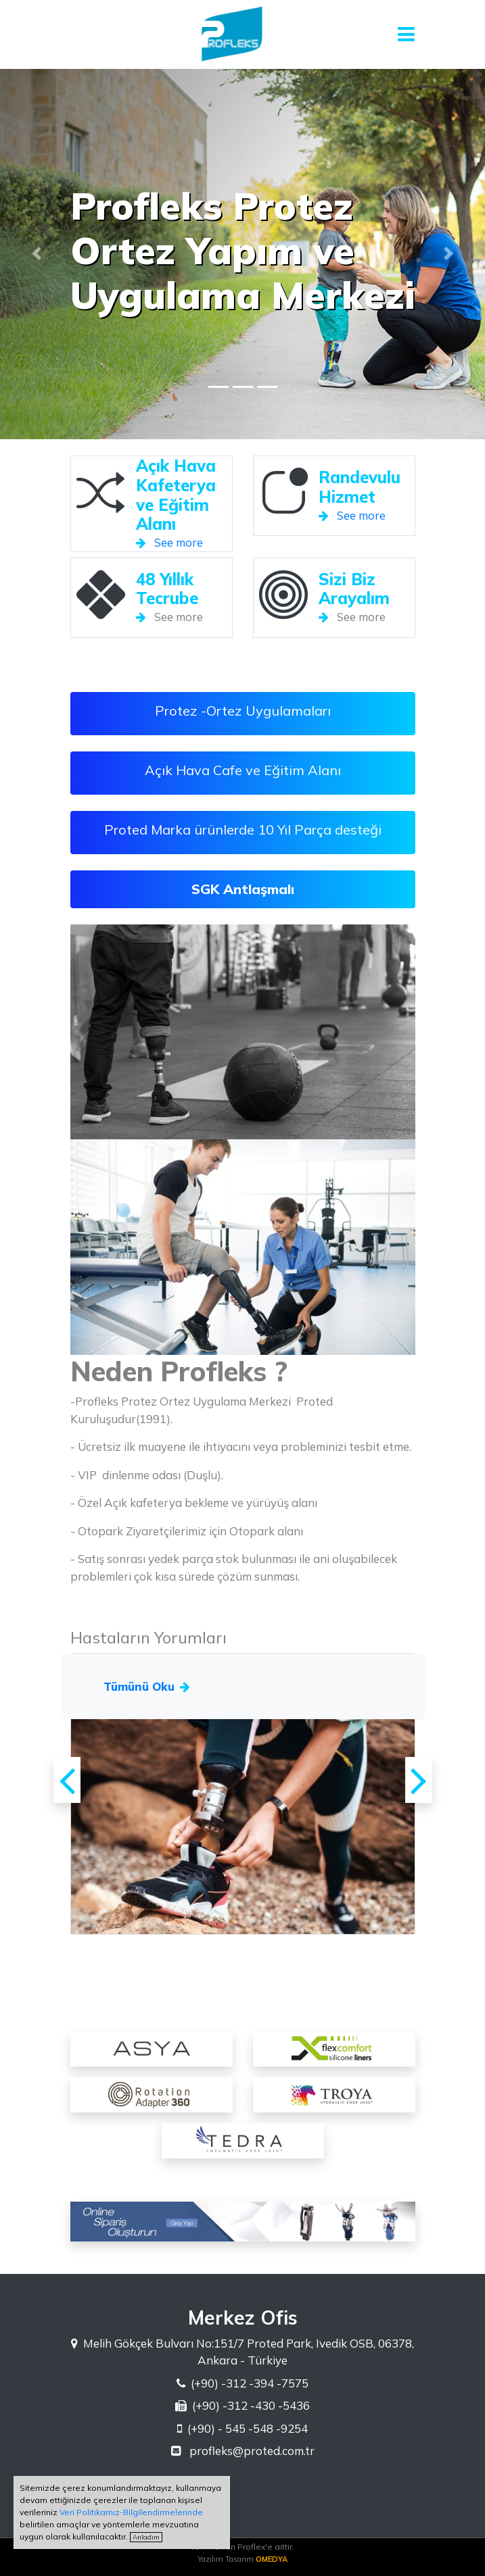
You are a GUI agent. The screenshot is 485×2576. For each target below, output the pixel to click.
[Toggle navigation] (406, 34)
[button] (36, 253)
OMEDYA (271, 2559)
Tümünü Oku (146, 1686)
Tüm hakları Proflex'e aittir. (242, 2547)
